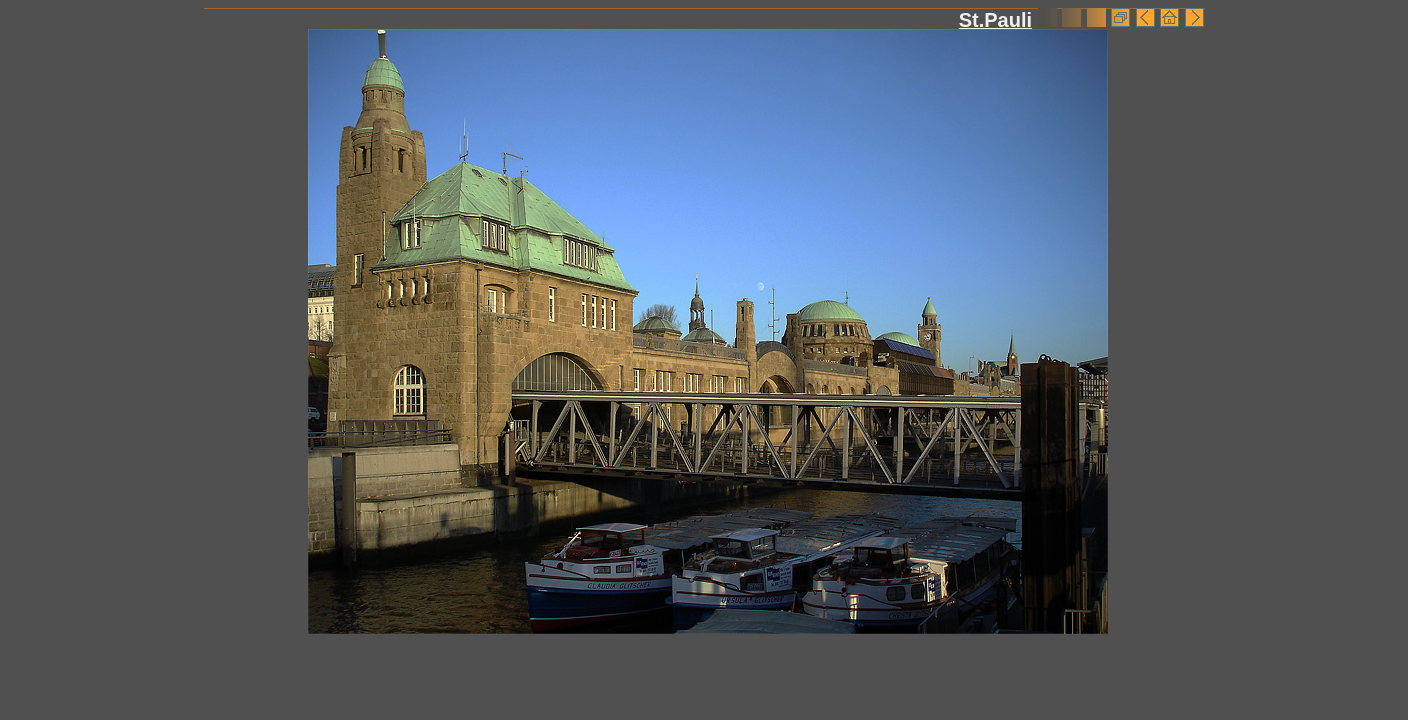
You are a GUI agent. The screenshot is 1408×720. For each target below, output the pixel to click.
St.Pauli (995, 20)
